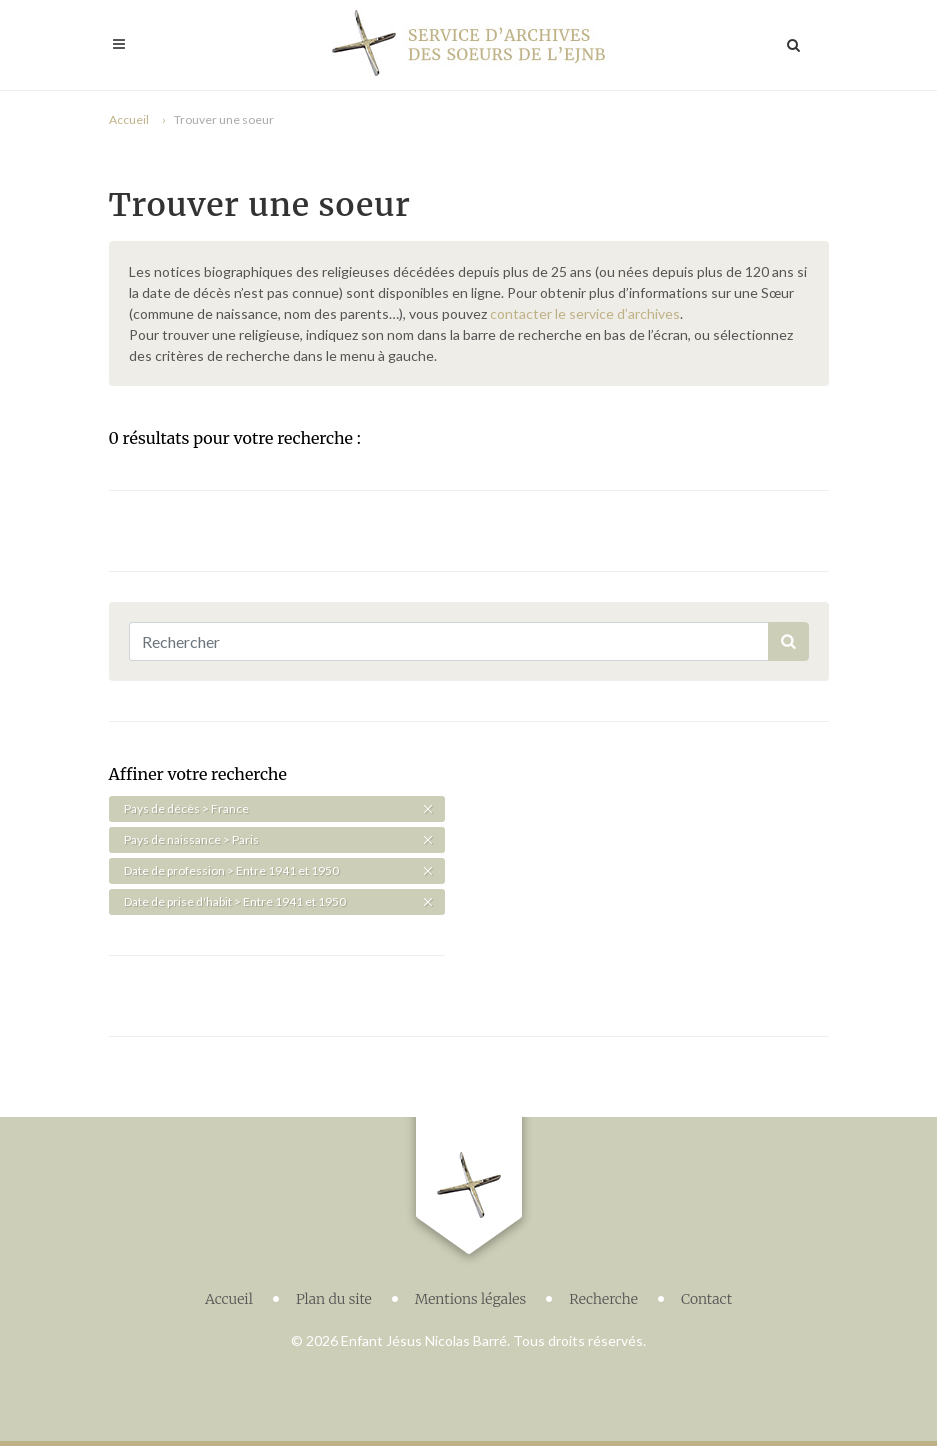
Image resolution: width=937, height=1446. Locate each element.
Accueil (129, 119)
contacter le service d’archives (585, 313)
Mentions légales (471, 1299)
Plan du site (334, 1299)
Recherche (603, 1299)
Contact (706, 1299)
